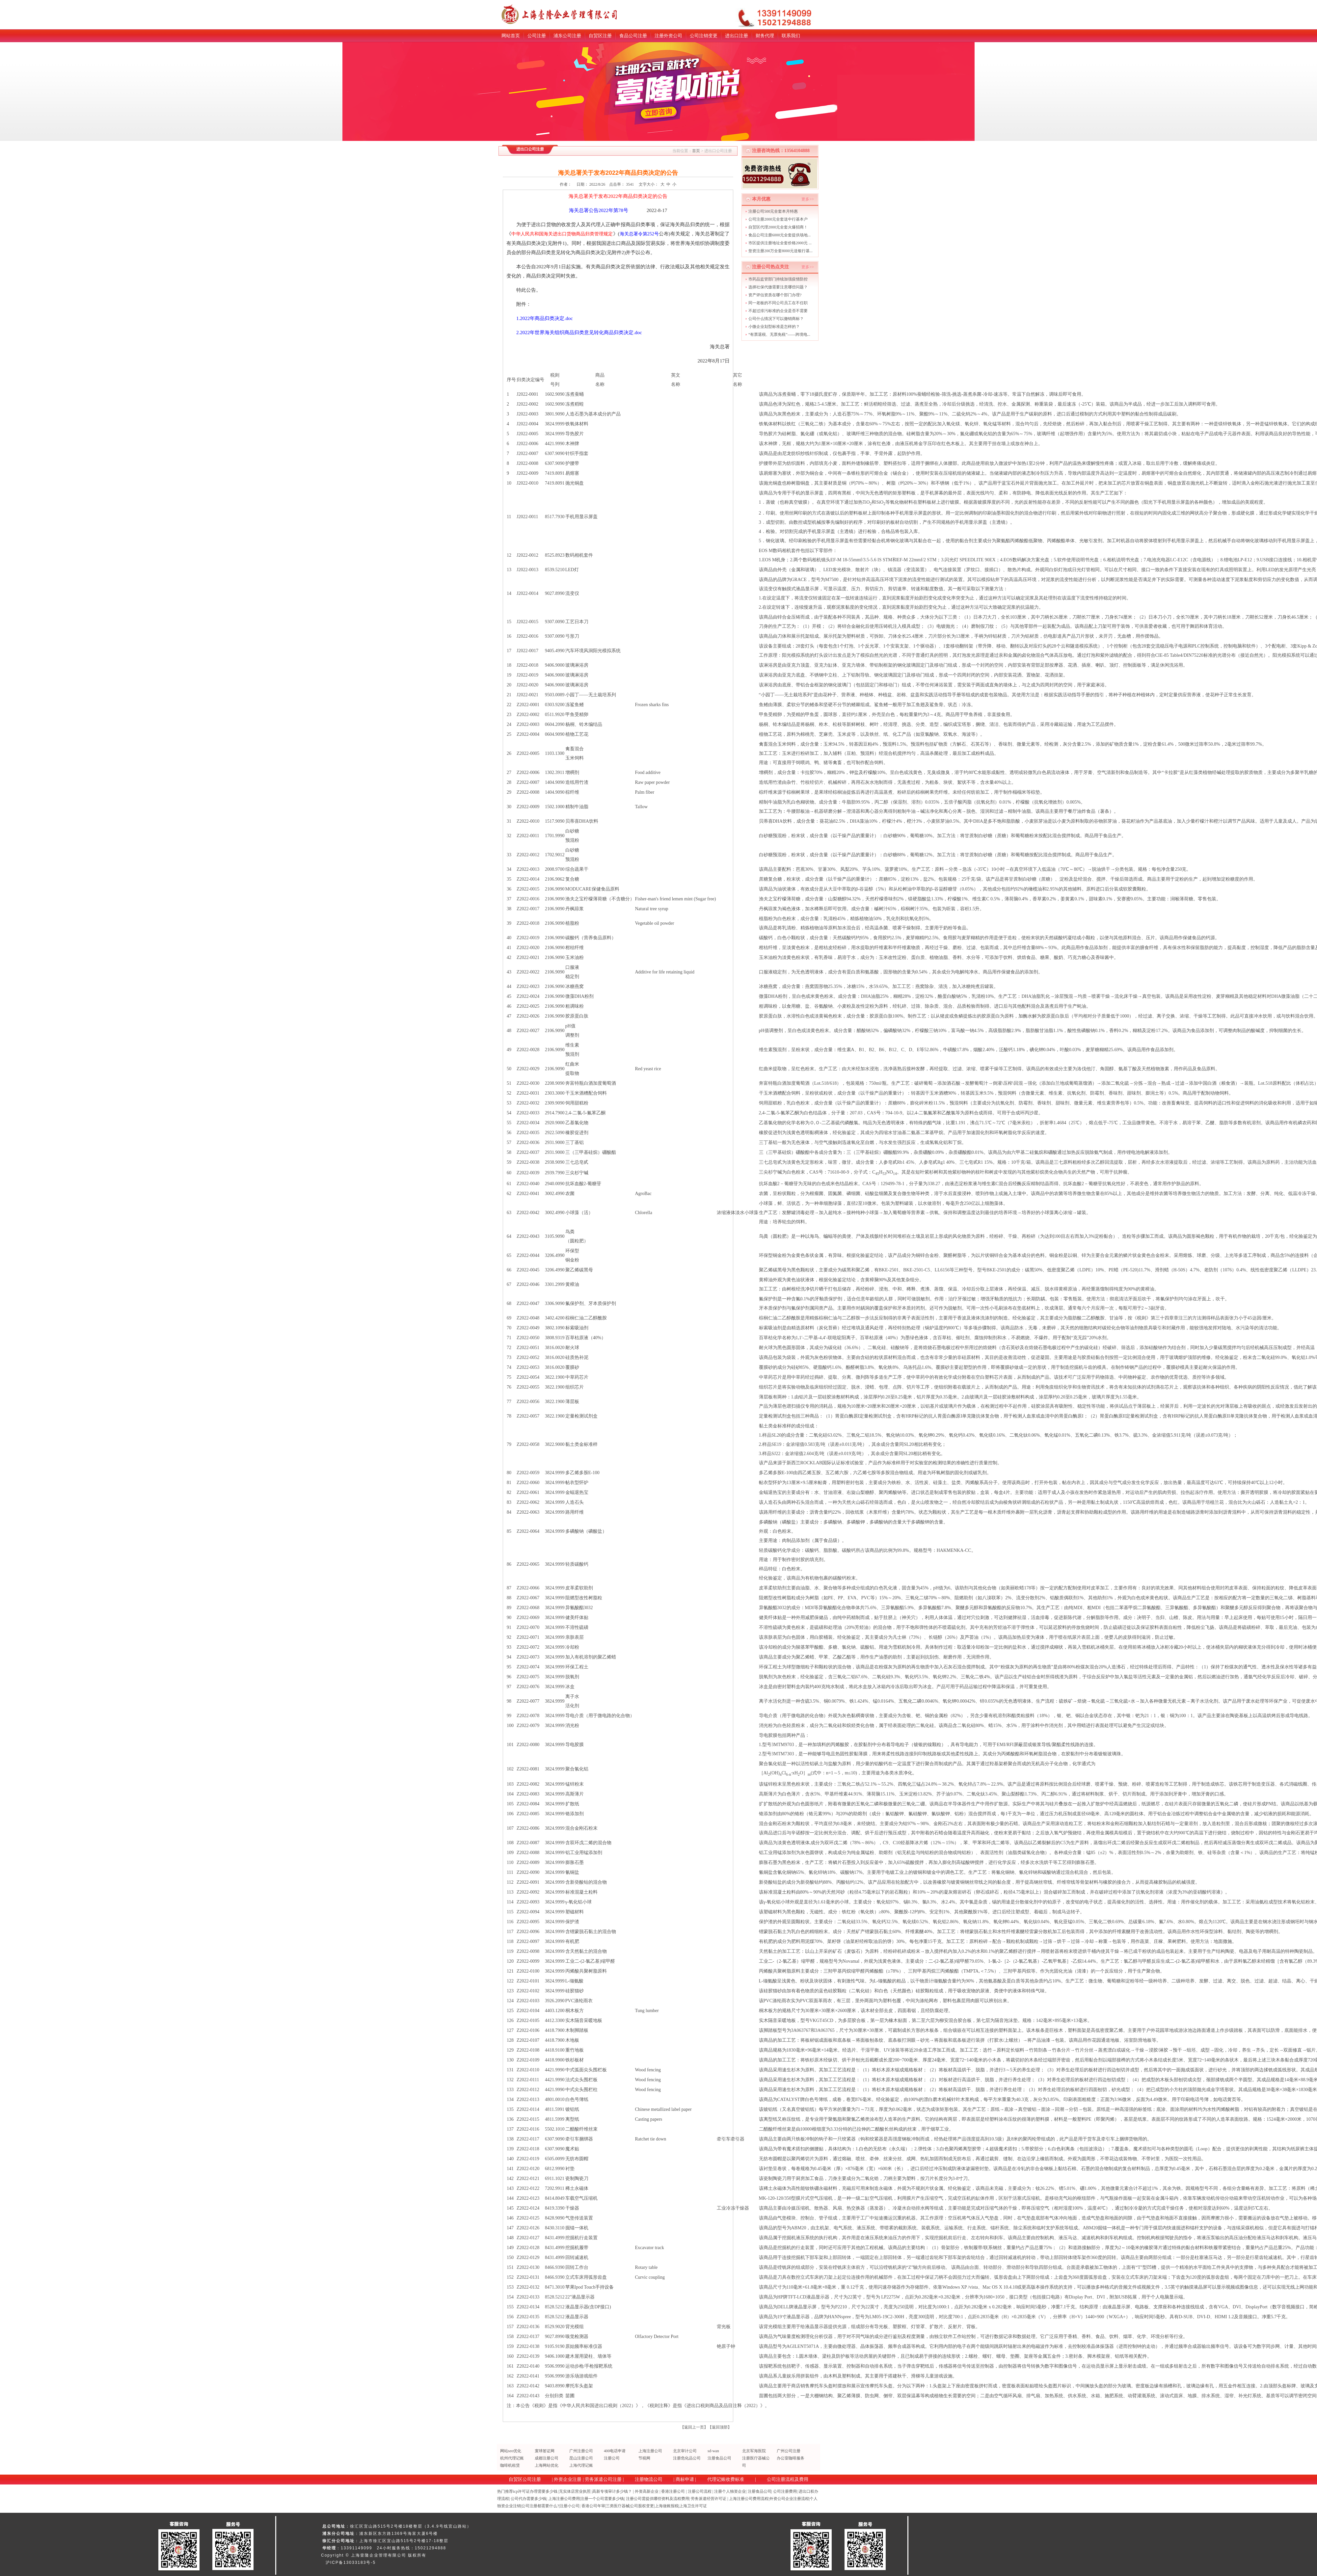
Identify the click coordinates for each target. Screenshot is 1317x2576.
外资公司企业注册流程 (789, 2498)
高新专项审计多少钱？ (612, 2491)
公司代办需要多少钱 (528, 2498)
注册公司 (612, 2458)
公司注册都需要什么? (540, 2506)
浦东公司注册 (567, 35)
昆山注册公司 (581, 2458)
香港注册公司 (673, 2491)
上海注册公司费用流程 (748, 2498)
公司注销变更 (703, 35)
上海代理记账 (581, 2465)
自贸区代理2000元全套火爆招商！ (778, 227)
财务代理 (765, 35)
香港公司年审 (593, 2506)
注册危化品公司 (687, 2458)
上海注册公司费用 (564, 2498)
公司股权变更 (642, 2506)
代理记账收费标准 (725, 2479)
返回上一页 (694, 2427)
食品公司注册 (633, 35)
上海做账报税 (667, 2506)
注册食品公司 (719, 2458)
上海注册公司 (650, 2451)
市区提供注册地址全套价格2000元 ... (780, 243)
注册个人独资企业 (730, 2491)
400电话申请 (615, 2451)
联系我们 (791, 35)
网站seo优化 (510, 2451)
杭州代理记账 (512, 2458)
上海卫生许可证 (693, 2506)
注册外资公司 (668, 35)
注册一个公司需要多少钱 (602, 2498)
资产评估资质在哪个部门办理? (774, 295)
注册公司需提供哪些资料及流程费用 (657, 2498)
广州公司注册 (788, 2451)
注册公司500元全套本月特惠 (773, 211)
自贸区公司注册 (525, 2479)
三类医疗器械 (618, 2506)
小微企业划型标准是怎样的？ (774, 326)
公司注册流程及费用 (787, 2479)
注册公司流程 (700, 2491)
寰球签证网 (544, 2451)
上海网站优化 (546, 2465)
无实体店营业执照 (575, 2491)
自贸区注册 (600, 35)
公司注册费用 (785, 2491)
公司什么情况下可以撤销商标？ (776, 318)
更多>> (807, 199)
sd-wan (713, 2451)
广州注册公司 (581, 2451)
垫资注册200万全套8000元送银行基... (780, 251)
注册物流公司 (648, 2479)
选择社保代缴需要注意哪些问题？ (778, 287)
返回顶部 (720, 2427)
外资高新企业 (646, 2491)
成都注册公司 (546, 2458)
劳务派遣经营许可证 (708, 2498)
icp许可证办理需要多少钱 (535, 2491)
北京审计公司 (685, 2451)
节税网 (644, 2458)
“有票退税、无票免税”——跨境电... (779, 334)
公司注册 (536, 35)
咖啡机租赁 (510, 2465)
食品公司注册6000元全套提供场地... (779, 235)
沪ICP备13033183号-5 (351, 2562)
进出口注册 (736, 35)
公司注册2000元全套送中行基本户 (778, 219)
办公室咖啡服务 (790, 2458)
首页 (696, 150)
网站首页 (510, 35)
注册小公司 (569, 2506)
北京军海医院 (754, 2451)
